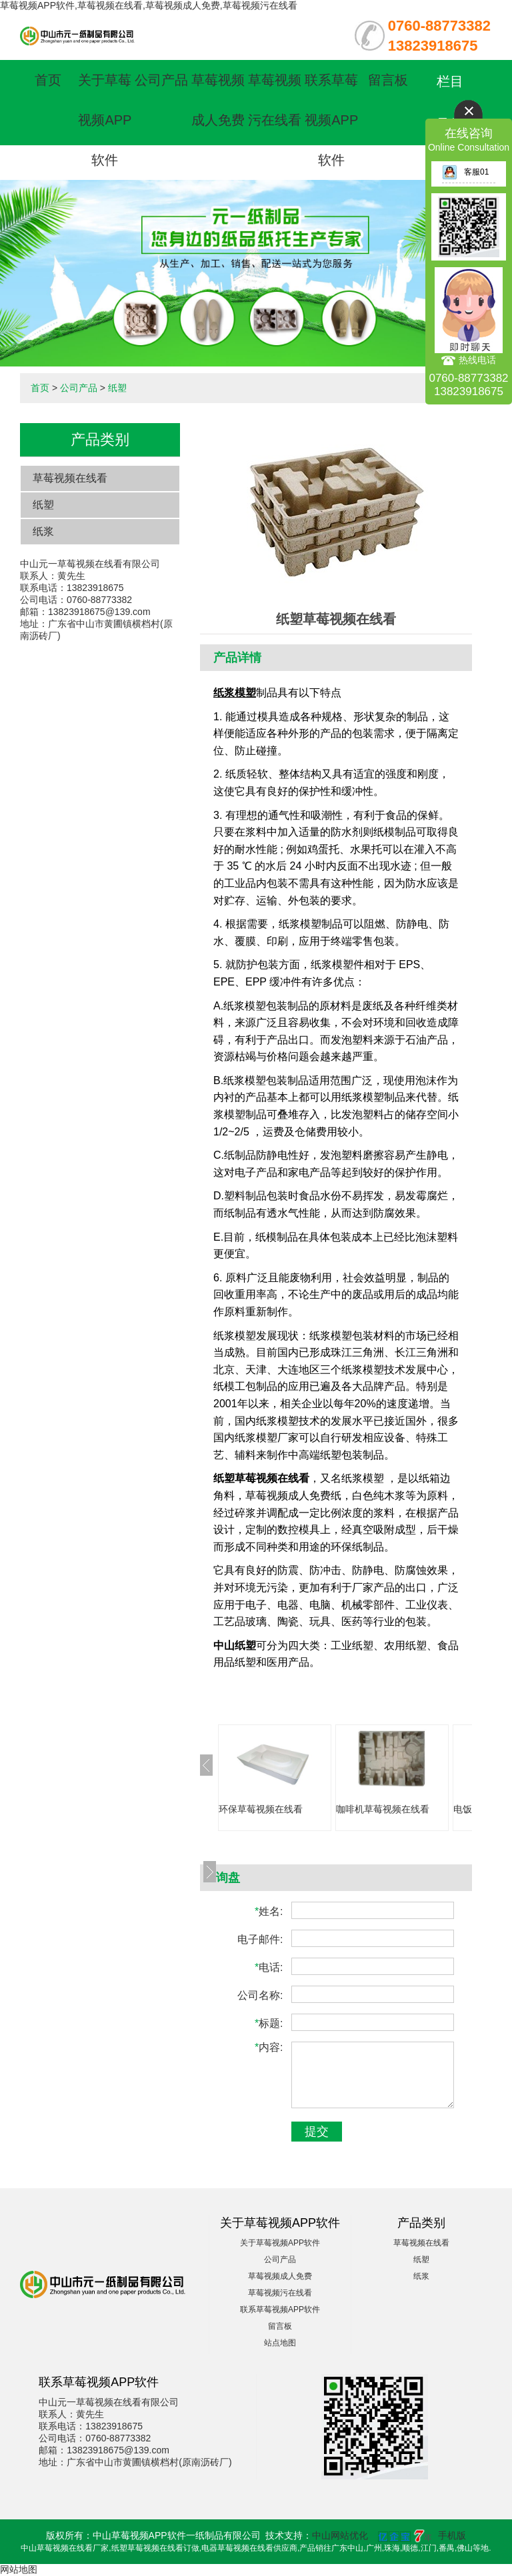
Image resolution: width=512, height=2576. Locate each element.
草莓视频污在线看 (280, 2292)
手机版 (452, 2535)
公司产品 (161, 80)
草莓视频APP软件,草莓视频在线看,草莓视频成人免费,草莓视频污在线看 (148, 5)
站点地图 (280, 2342)
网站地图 (18, 2569)
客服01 (465, 172)
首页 (48, 80)
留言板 (388, 80)
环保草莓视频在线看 (261, 1809)
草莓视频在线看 (70, 478)
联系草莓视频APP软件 (331, 120)
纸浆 (43, 531)
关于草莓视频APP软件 (104, 120)
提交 (317, 2131)
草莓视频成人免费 (280, 2276)
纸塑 (117, 387)
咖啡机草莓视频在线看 (382, 1809)
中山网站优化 (340, 2535)
